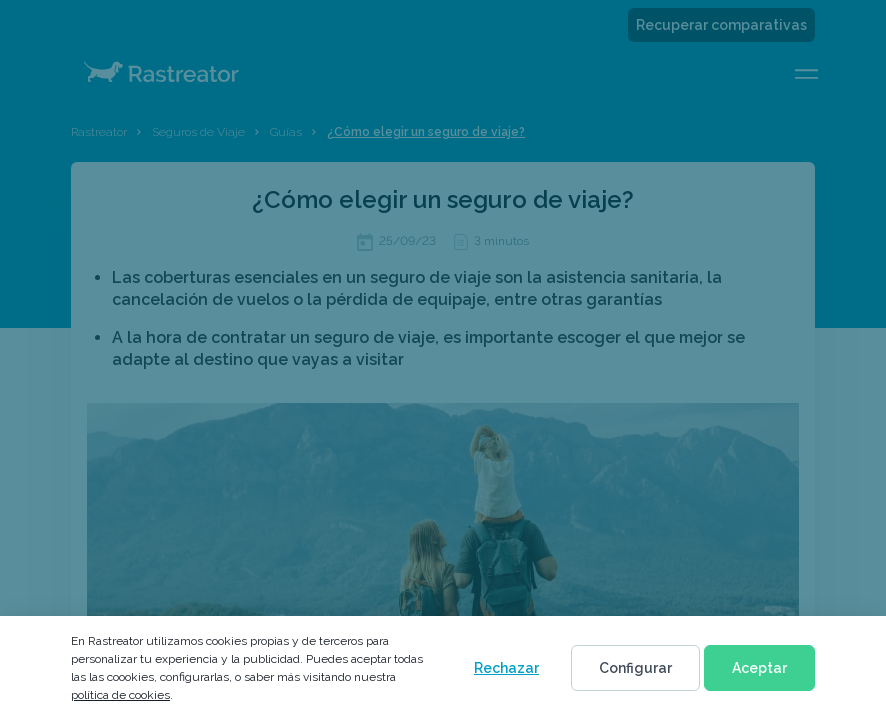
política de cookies (120, 695)
